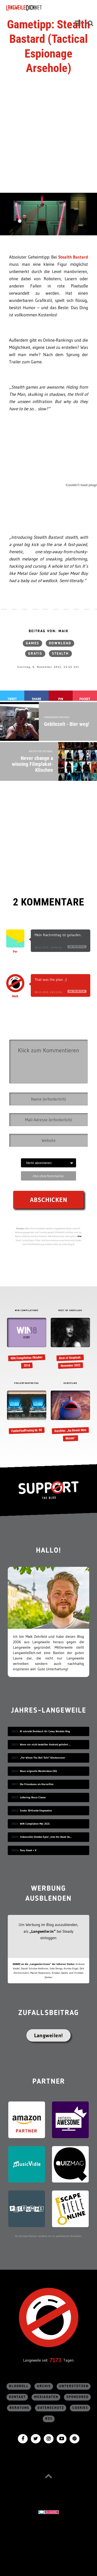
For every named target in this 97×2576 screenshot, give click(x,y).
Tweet (12, 699)
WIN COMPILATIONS (26, 1311)
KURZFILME (70, 1383)
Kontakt (17, 2397)
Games (32, 643)
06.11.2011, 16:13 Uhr (48, 992)
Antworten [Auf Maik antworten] (77, 991)
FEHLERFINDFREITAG (26, 1383)
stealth (60, 653)
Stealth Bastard (73, 257)
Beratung (19, 2408)
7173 (55, 2360)
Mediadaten (46, 2397)
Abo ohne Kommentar (48, 1176)
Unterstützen (73, 2386)
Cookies (80, 2408)
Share (36, 699)
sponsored (77, 2397)
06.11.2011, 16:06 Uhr (48, 947)
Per (15, 951)
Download (60, 643)
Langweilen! (48, 2035)
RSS (49, 2418)
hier (80, 1236)
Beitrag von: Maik (49, 631)
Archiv (44, 2386)
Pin (60, 699)
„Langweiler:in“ (42, 1931)
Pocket (84, 699)
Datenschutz (51, 2408)
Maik (15, 996)
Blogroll (19, 2386)
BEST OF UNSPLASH (70, 1311)
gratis (35, 653)
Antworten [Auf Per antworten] (77, 946)
